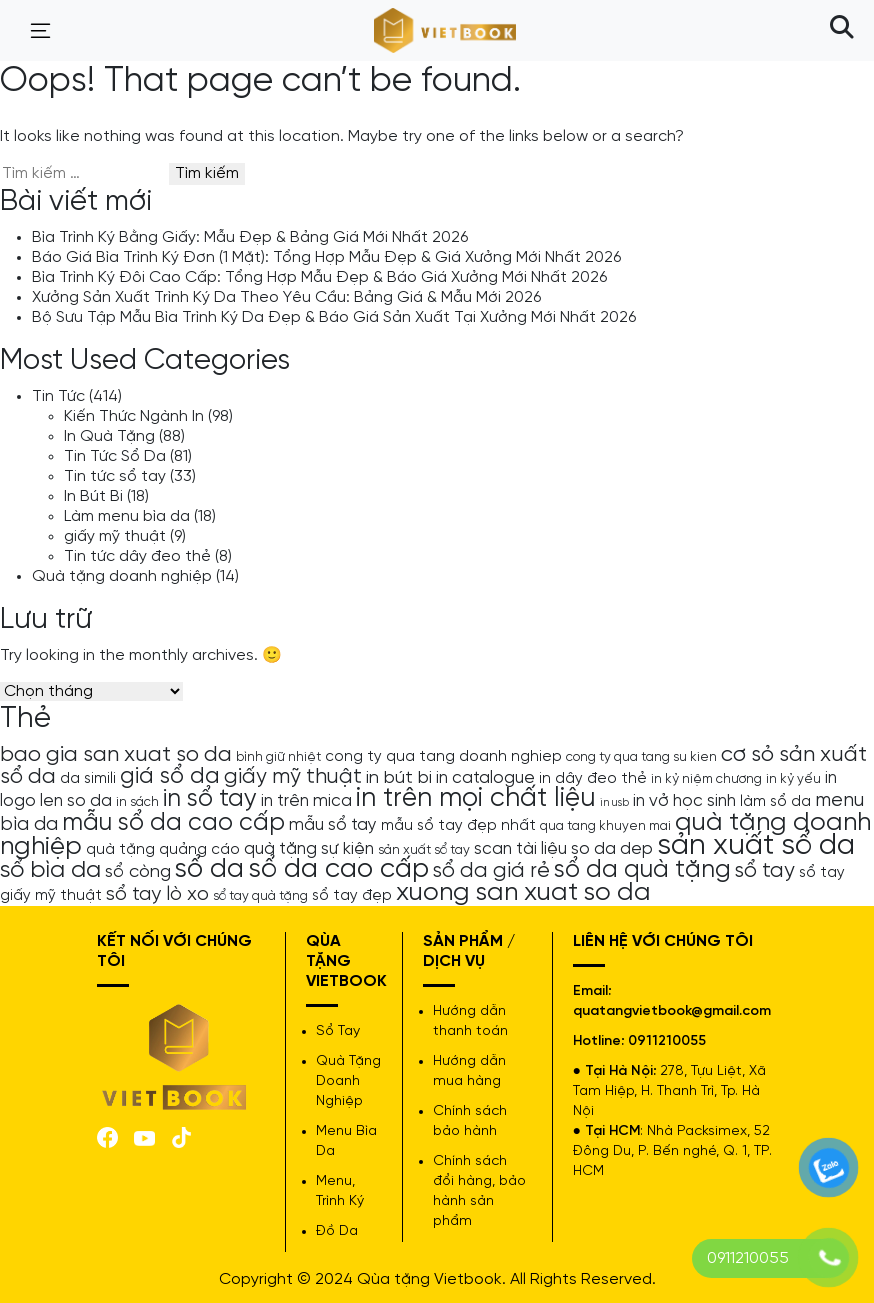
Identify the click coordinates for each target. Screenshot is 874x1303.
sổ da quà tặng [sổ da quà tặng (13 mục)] (642, 870)
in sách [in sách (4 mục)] (137, 802)
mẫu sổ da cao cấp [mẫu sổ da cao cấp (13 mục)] (173, 823)
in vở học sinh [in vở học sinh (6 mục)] (684, 801)
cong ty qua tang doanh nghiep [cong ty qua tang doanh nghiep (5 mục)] (443, 757)
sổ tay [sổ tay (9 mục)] (765, 871)
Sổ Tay (338, 1031)
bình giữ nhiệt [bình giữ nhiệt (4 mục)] (278, 757)
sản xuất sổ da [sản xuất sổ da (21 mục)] (756, 846)
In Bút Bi (93, 496)
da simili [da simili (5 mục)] (88, 779)
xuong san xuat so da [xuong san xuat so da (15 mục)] (523, 892)
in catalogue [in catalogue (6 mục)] (485, 778)
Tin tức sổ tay (115, 476)
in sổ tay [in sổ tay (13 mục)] (210, 799)
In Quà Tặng (109, 436)
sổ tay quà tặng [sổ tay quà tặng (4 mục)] (260, 896)
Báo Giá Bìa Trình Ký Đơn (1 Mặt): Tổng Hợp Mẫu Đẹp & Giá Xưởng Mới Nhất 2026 (326, 257)
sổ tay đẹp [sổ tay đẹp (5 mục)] (352, 896)
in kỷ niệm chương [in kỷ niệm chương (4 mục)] (706, 779)
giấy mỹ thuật (115, 536)
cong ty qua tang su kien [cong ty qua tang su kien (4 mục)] (641, 757)
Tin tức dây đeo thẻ (137, 556)
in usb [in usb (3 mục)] (614, 803)
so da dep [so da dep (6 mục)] (612, 849)
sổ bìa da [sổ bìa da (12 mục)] (50, 870)
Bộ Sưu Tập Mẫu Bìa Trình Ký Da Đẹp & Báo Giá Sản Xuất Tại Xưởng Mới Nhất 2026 (334, 317)
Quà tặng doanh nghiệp (122, 576)
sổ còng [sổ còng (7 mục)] (138, 872)
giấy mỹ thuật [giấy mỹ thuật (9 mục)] (293, 777)
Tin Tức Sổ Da (115, 456)
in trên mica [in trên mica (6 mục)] (306, 801)
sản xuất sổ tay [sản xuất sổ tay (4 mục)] (424, 850)
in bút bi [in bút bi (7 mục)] (399, 778)
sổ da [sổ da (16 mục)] (209, 870)
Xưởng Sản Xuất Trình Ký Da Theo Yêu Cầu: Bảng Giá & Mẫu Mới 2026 (286, 297)
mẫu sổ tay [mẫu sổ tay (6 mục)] (333, 825)
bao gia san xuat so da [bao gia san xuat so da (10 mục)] (116, 755)
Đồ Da (337, 1231)
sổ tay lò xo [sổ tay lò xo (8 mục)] (157, 894)
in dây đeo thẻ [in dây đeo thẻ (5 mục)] (593, 779)
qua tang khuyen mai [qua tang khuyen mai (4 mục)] (605, 826)
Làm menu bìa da (127, 516)
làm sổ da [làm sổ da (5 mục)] (775, 802)
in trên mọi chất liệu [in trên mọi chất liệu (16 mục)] (476, 799)
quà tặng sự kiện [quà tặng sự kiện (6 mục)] (309, 849)
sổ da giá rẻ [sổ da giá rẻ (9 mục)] (491, 871)
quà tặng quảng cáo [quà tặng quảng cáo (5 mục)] (163, 850)
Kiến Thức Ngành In (134, 416)
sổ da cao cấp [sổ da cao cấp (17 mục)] (338, 869)
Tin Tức (58, 396)
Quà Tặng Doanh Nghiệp (348, 1081)
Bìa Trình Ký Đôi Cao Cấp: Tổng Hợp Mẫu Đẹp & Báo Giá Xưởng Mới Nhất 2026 (319, 277)
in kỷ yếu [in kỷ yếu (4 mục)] (793, 779)
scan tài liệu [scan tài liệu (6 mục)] (520, 849)
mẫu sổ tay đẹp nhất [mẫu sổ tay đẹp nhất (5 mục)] (458, 826)
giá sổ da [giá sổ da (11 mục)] (170, 777)
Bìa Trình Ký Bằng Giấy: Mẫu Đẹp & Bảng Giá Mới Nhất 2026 (250, 237)
